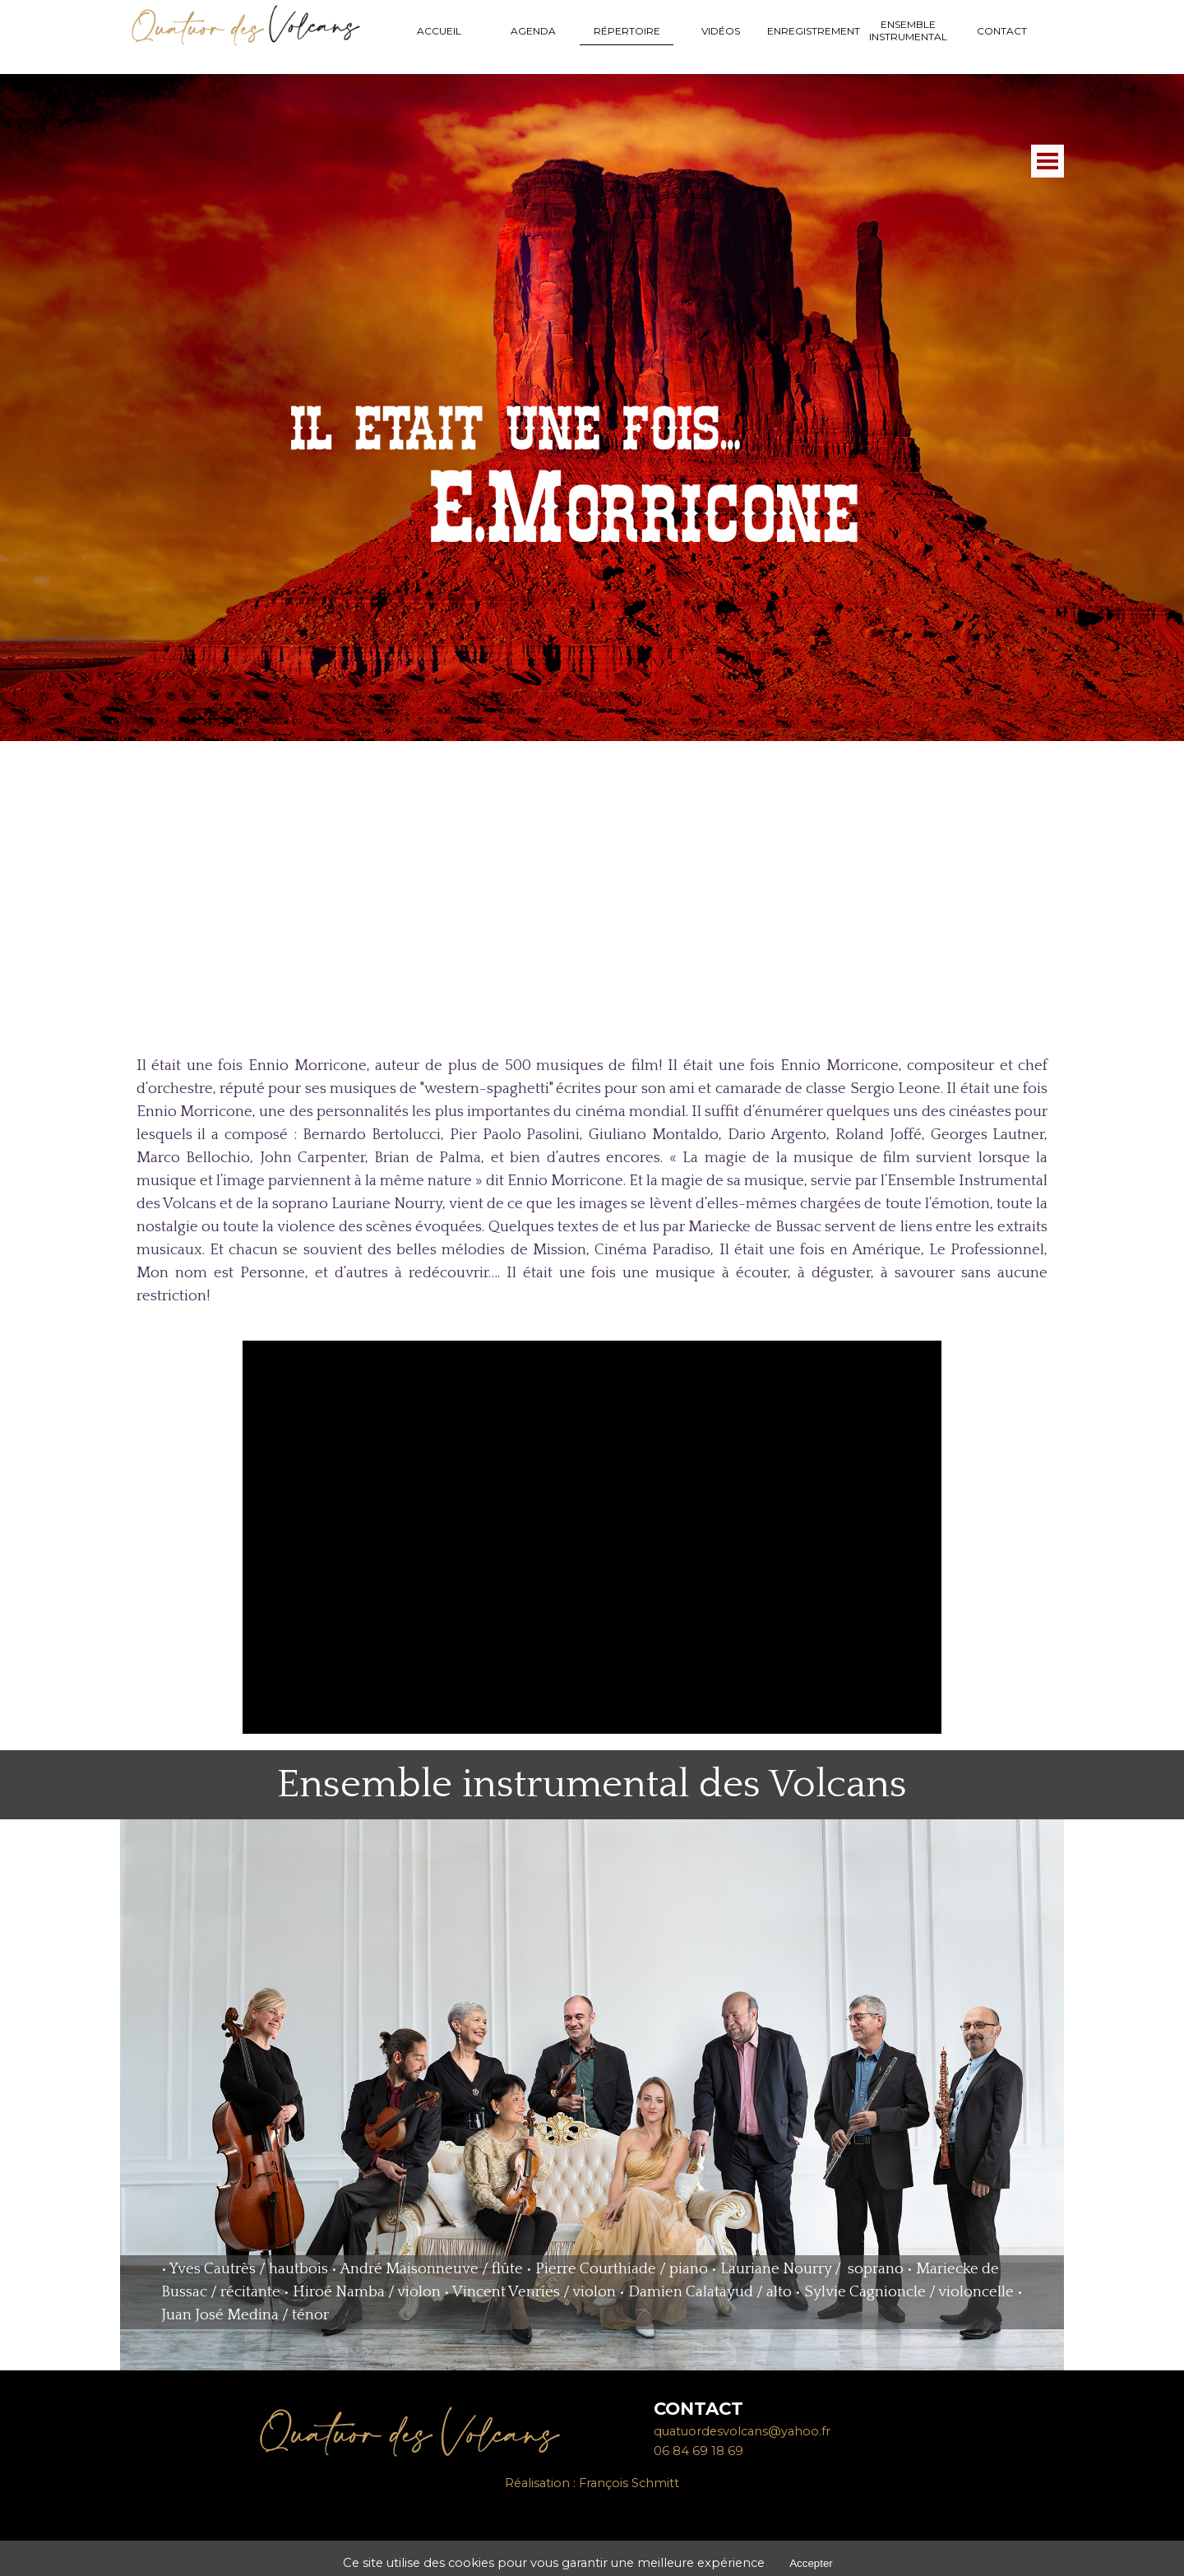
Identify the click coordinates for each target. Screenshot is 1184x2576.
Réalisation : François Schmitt (592, 2483)
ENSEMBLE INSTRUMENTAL (908, 30)
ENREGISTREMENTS (816, 31)
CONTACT (1002, 31)
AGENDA (533, 31)
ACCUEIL (439, 31)
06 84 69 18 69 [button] (698, 2451)
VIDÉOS (720, 31)
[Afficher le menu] (1047, 363)
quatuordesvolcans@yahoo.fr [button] (742, 2431)
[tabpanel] (592, 1181)
